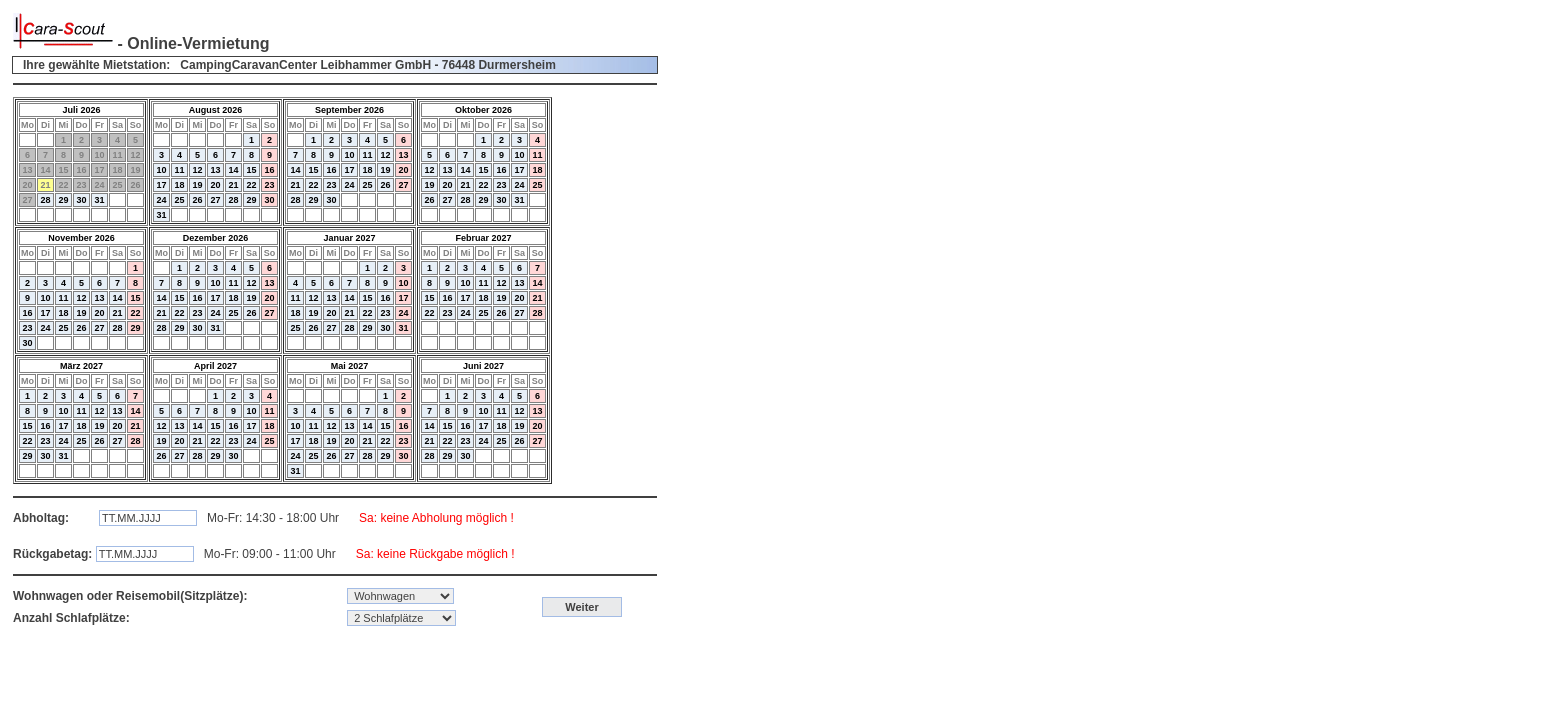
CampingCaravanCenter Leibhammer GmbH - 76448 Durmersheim (367, 65)
